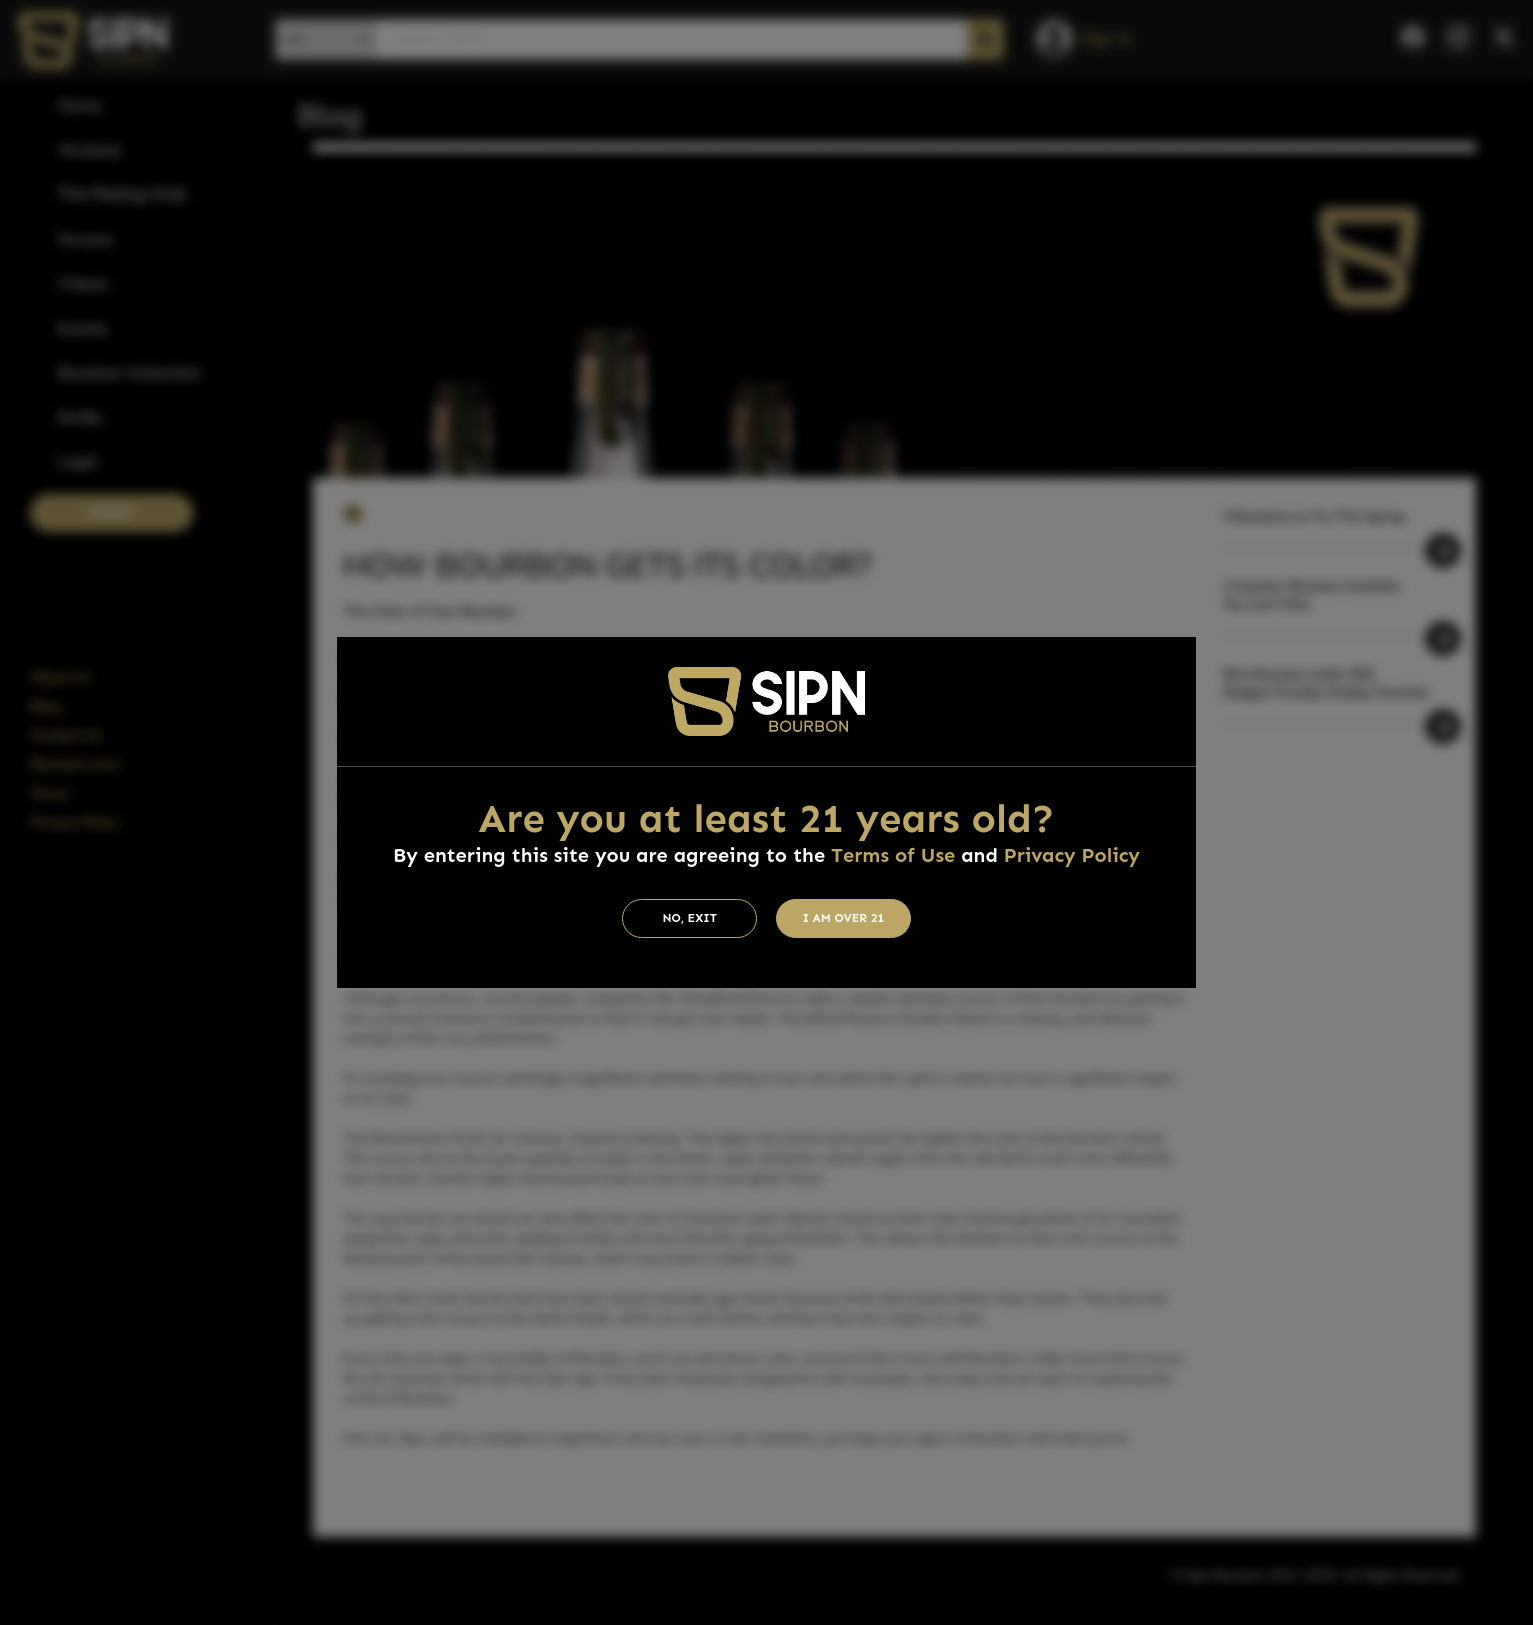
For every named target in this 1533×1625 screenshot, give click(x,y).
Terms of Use (893, 855)
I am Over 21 (844, 918)
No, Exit (689, 918)
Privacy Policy (1072, 855)
